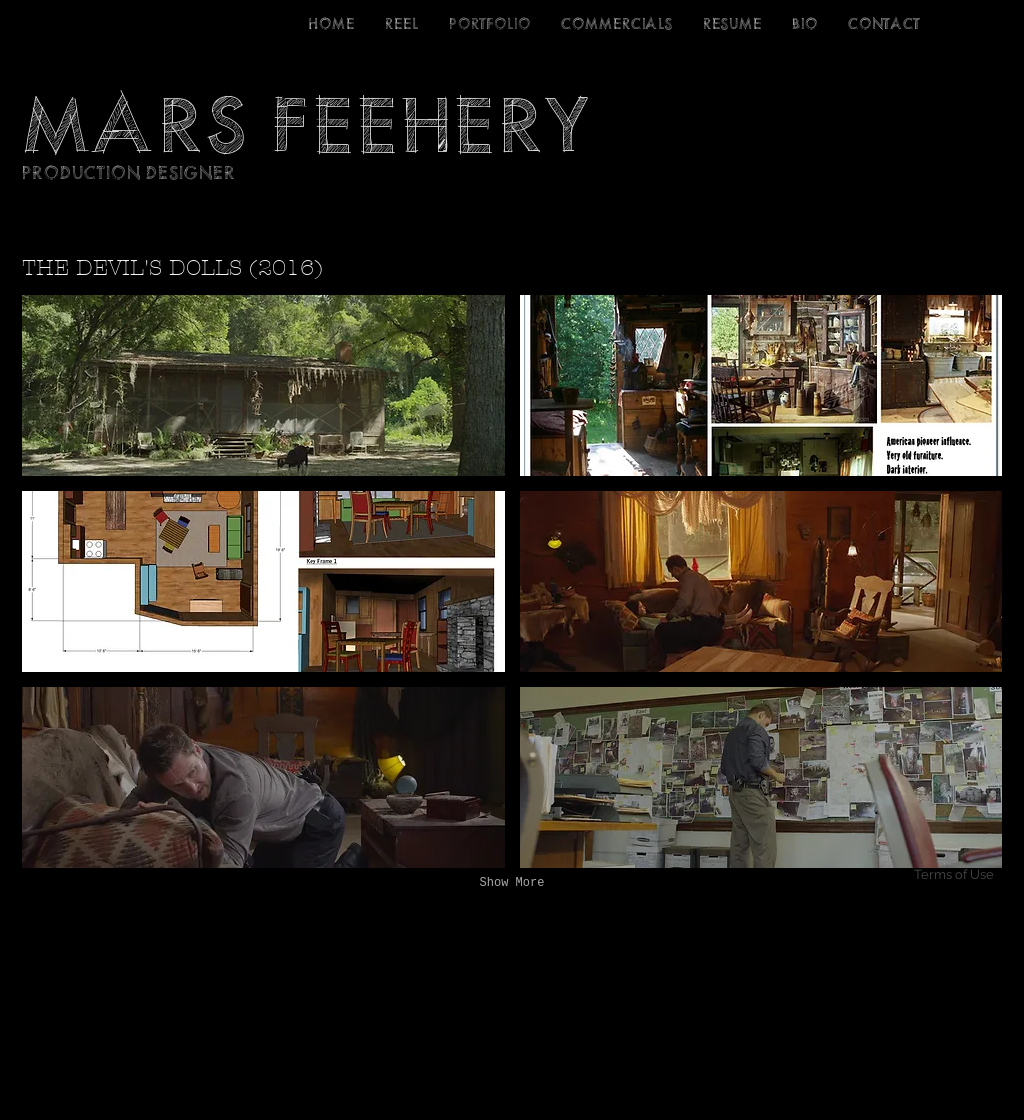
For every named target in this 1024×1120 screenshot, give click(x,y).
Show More (512, 883)
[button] (263, 385)
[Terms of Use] (929, 875)
